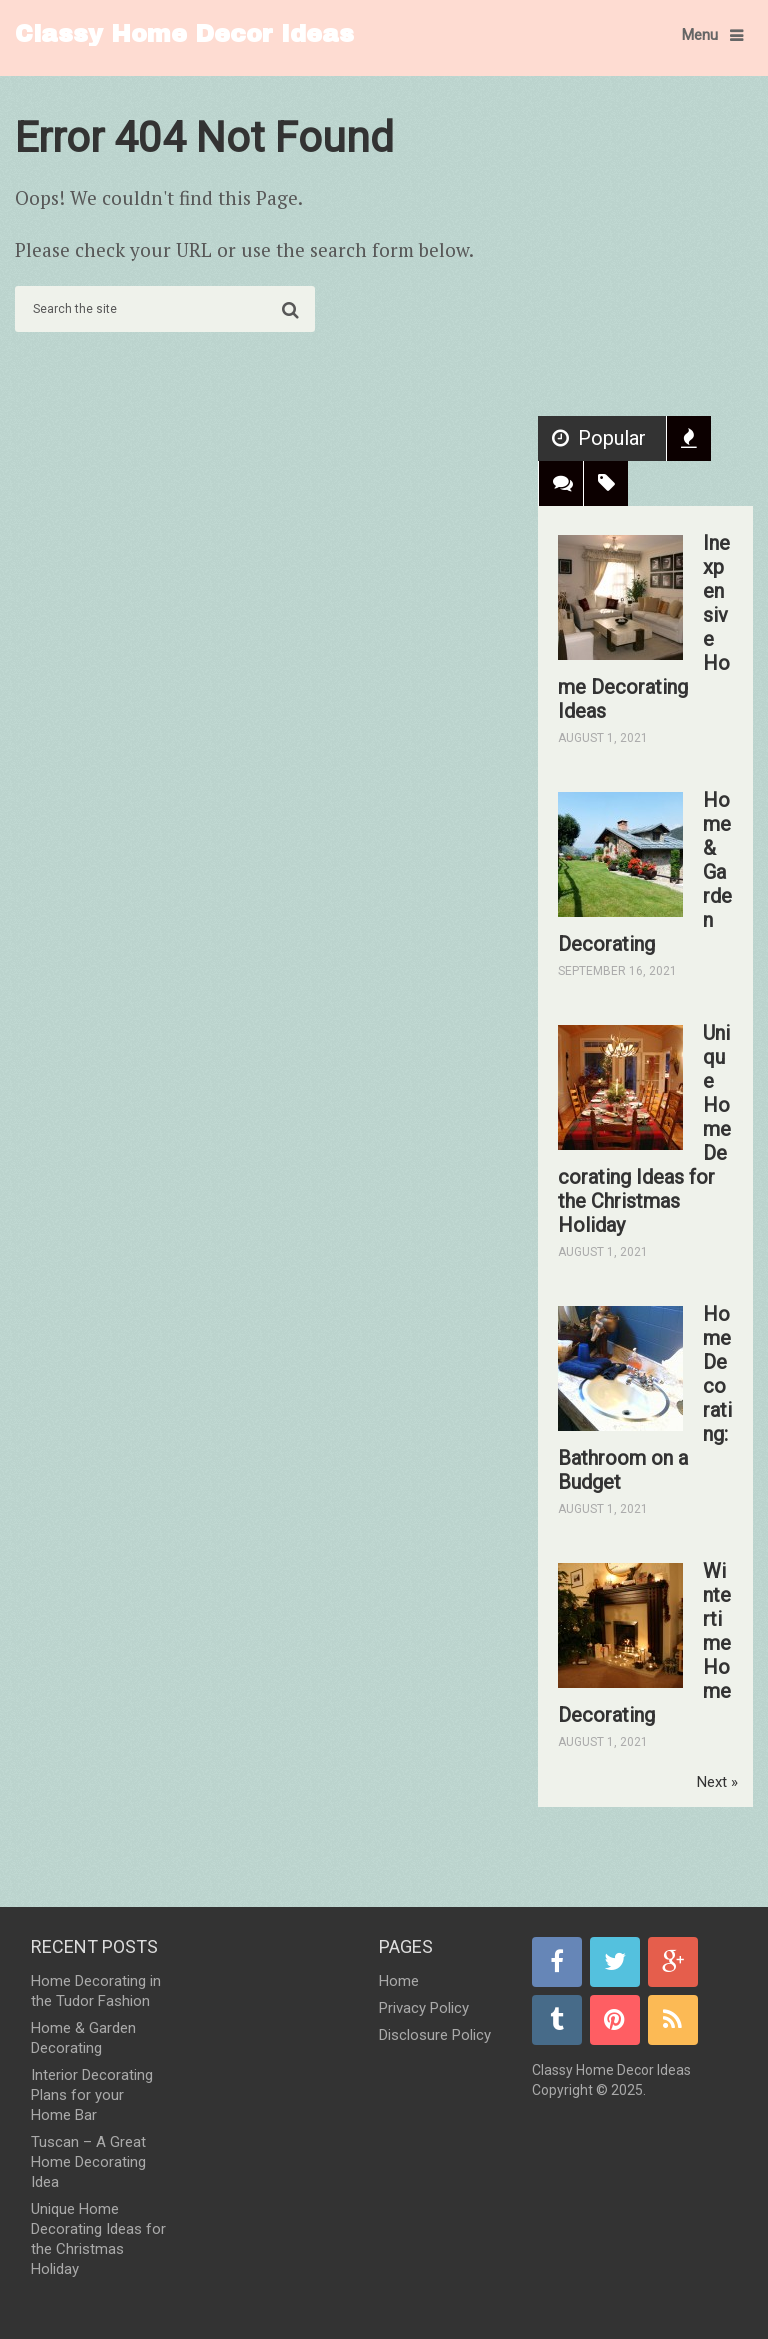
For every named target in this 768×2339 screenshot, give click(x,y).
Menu (700, 35)
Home (399, 1981)
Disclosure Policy (435, 2035)
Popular (612, 438)
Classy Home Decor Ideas (184, 34)
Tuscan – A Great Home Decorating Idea (88, 2162)
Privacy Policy (424, 2008)
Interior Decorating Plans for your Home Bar (92, 2095)
